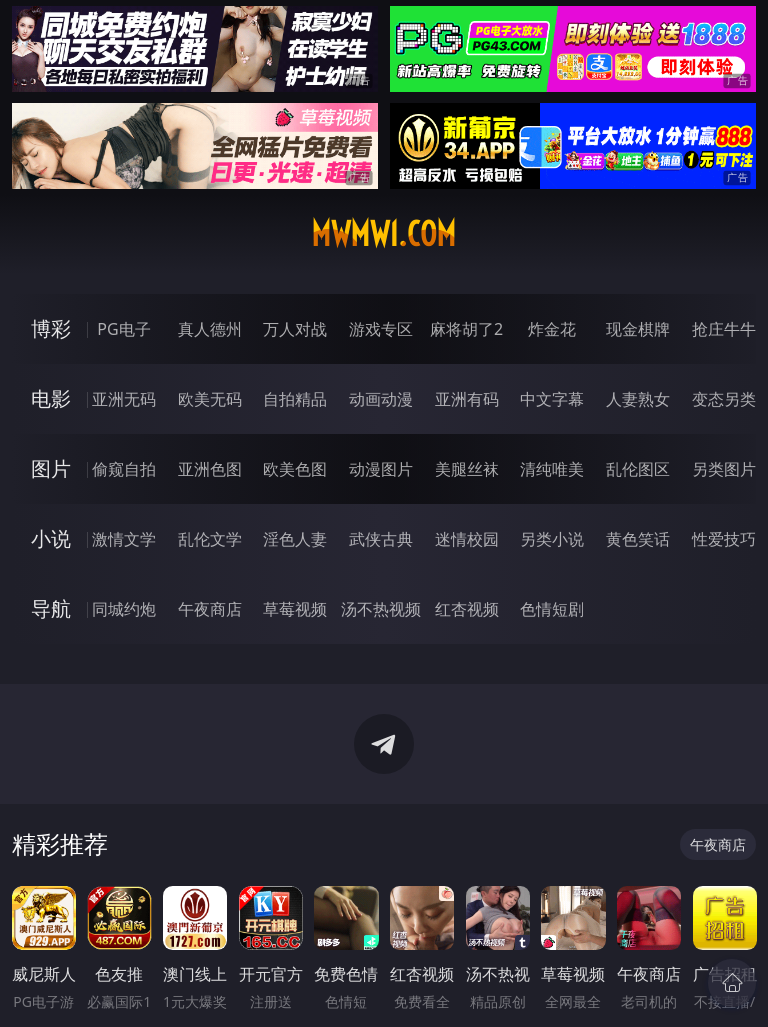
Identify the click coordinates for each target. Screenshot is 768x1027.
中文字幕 (552, 399)
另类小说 (552, 539)
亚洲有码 (467, 399)
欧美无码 (210, 399)
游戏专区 (381, 329)
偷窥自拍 (124, 469)
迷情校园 (467, 539)
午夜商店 (210, 609)
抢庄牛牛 (724, 329)
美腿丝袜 (467, 469)
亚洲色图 (210, 469)
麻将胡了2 (466, 329)
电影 (51, 398)
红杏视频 (467, 609)
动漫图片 (381, 469)
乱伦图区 (638, 469)
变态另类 (724, 399)
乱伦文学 (210, 539)
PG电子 (123, 329)
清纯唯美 (552, 469)
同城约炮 (124, 609)
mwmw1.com (383, 234)
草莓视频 (295, 609)
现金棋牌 (638, 329)
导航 (51, 608)
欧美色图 (295, 469)
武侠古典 (381, 539)
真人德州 (210, 329)
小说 (51, 538)
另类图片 (724, 469)
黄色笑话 (638, 539)
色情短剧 (552, 609)
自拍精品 (295, 399)
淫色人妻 (295, 539)
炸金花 (552, 329)
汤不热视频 (381, 609)
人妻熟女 (638, 399)
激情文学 (124, 539)
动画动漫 (381, 399)
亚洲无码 (124, 399)
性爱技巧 (724, 539)
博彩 (51, 328)
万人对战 (295, 329)
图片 (51, 468)
